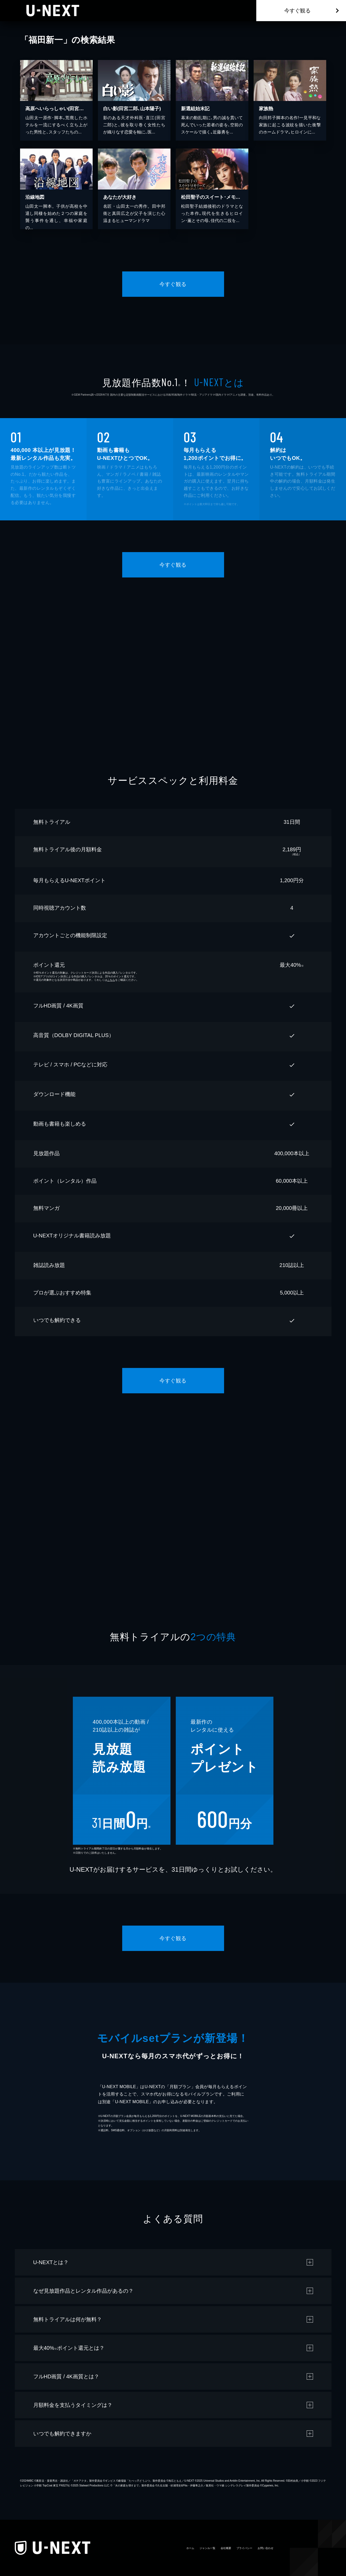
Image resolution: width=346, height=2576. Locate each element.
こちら (111, 979)
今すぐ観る (297, 10)
